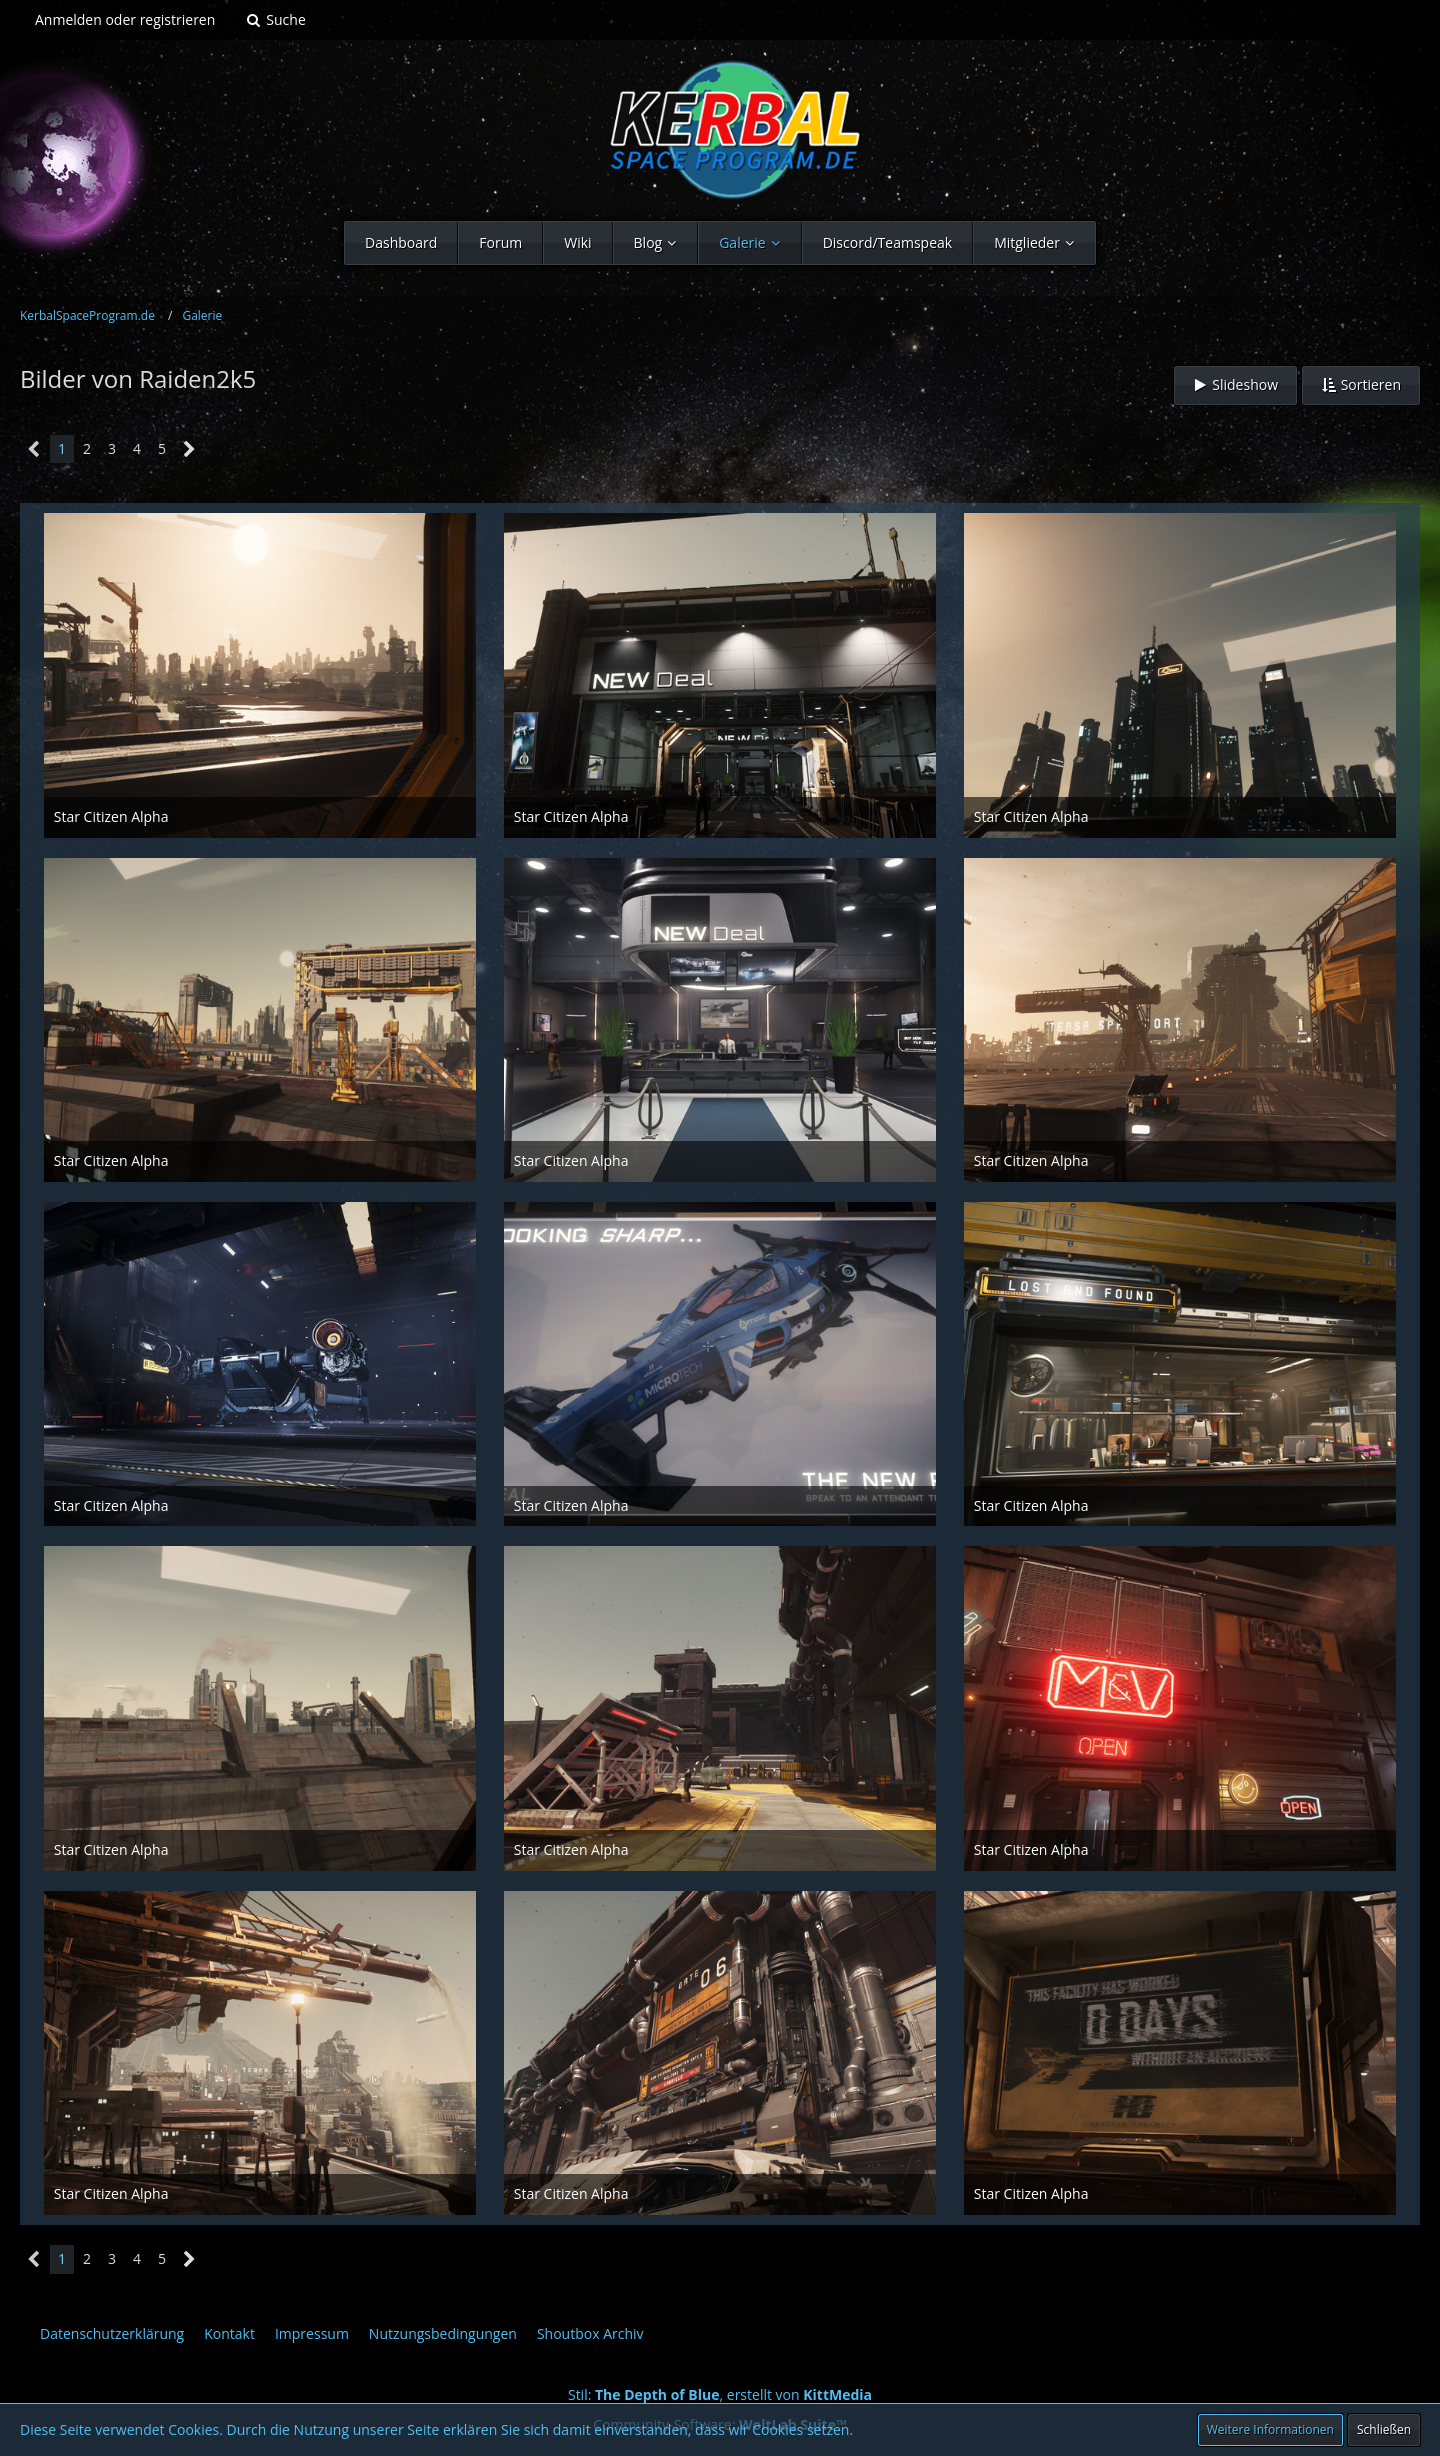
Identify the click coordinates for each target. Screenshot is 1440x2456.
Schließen (1384, 2429)
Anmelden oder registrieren (125, 19)
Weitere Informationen (1270, 2429)
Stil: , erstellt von (720, 2394)
